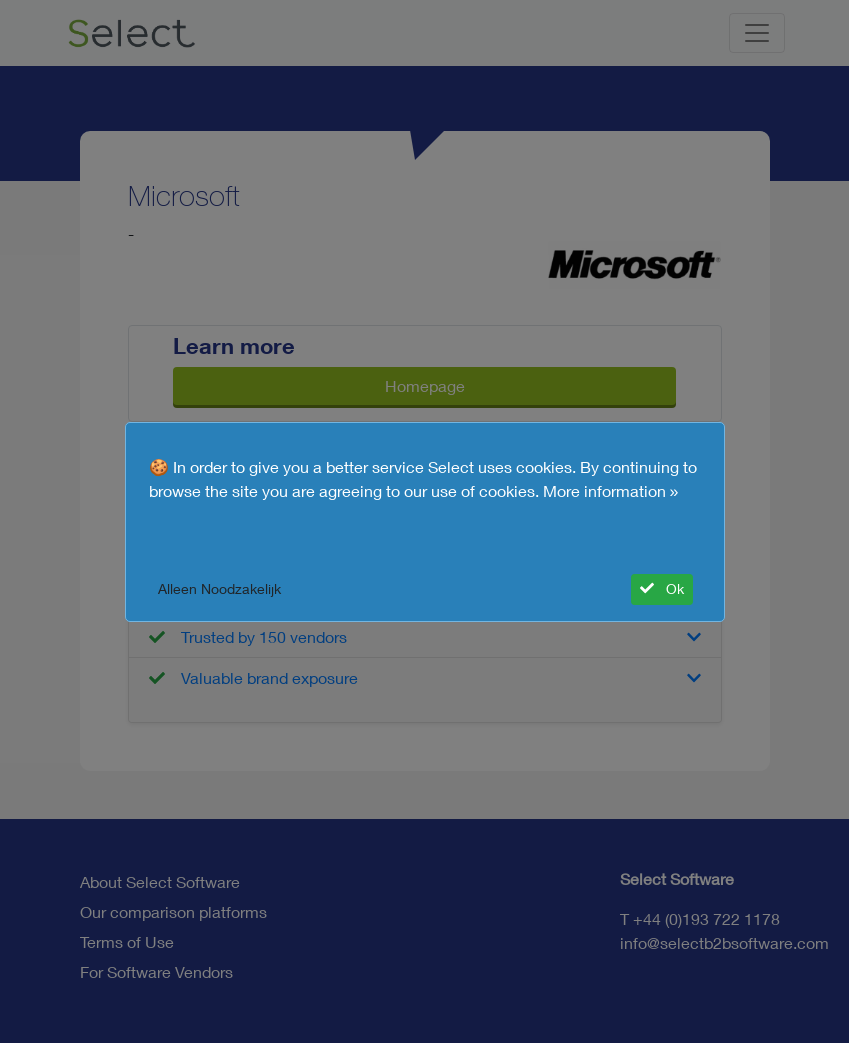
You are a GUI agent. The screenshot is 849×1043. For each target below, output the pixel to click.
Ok (662, 589)
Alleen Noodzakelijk (219, 589)
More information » (611, 491)
